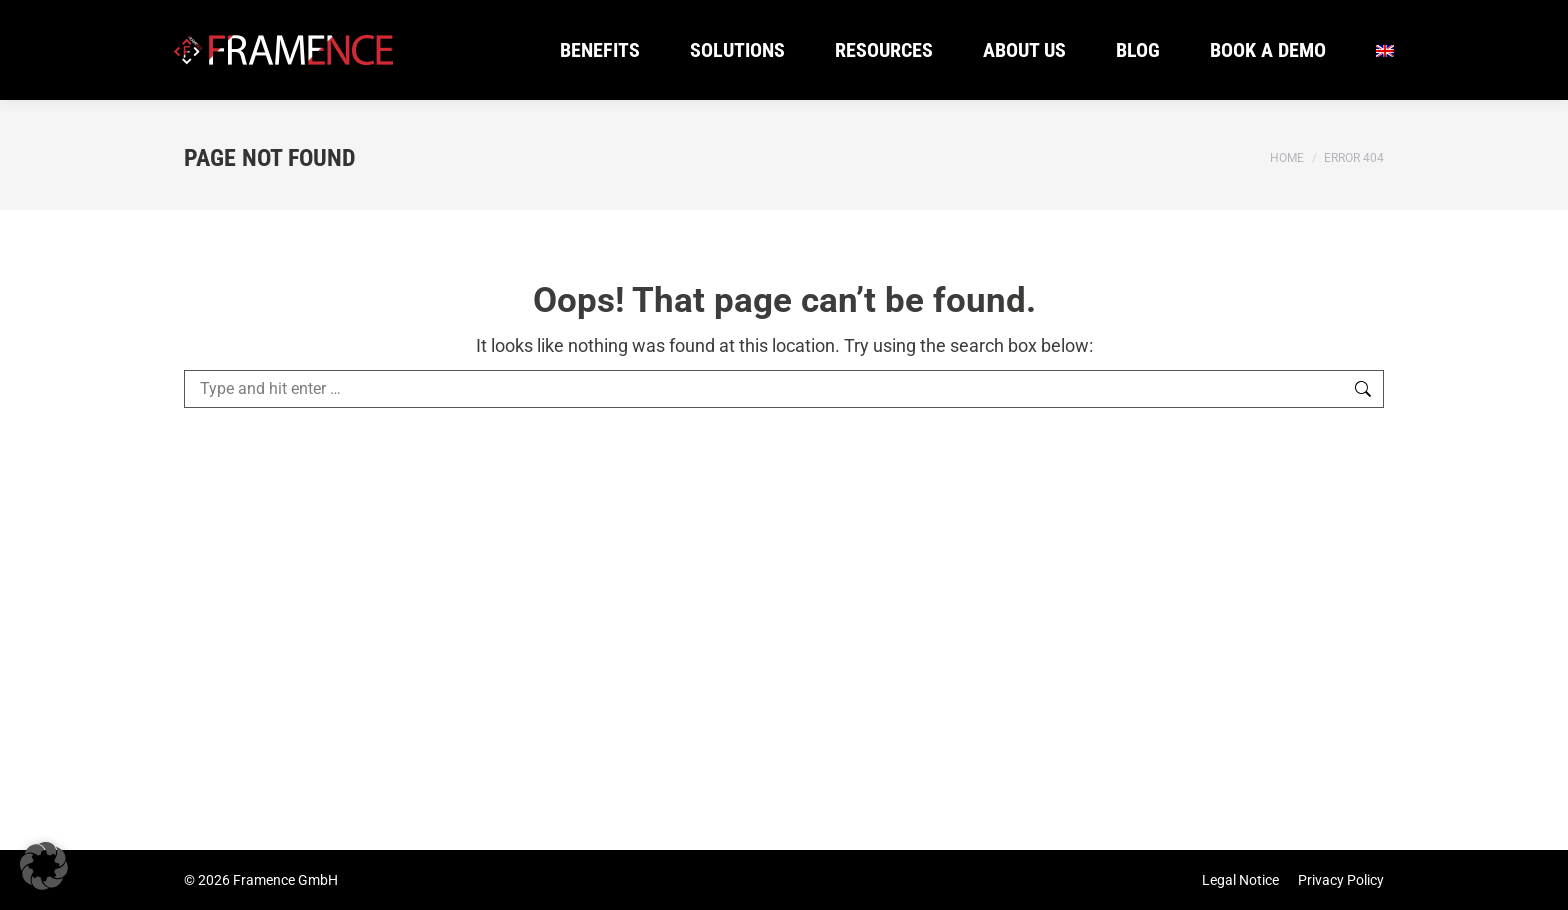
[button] (44, 866)
